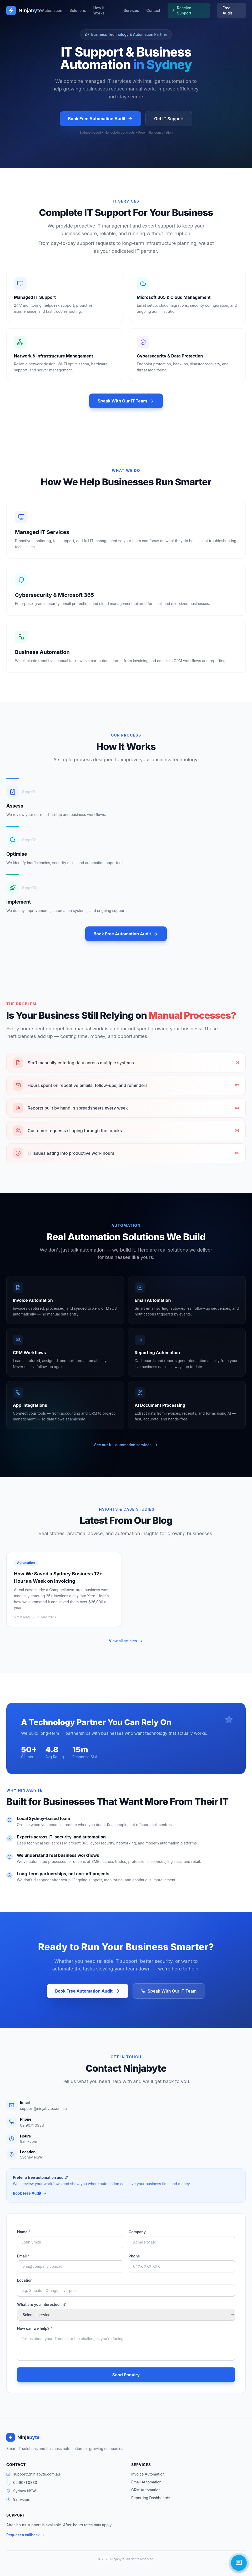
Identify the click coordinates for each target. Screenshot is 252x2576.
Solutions (77, 10)
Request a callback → (25, 2535)
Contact (153, 10)
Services (131, 10)
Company (137, 2232)
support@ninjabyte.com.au (43, 2108)
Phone (134, 2256)
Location (24, 2280)
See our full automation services (126, 1445)
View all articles (126, 1641)
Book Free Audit (30, 2193)
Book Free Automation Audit (100, 118)
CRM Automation (145, 2490)
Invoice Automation (148, 2474)
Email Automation (146, 2482)
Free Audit (227, 10)
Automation (52, 10)
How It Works (99, 10)
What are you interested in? (41, 2304)
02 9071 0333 (32, 2125)
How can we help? (34, 2328)
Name (24, 2232)
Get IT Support (169, 118)
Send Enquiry (126, 2374)
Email (23, 2256)
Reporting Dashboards (150, 2498)
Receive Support (181, 10)
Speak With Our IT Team (126, 401)
